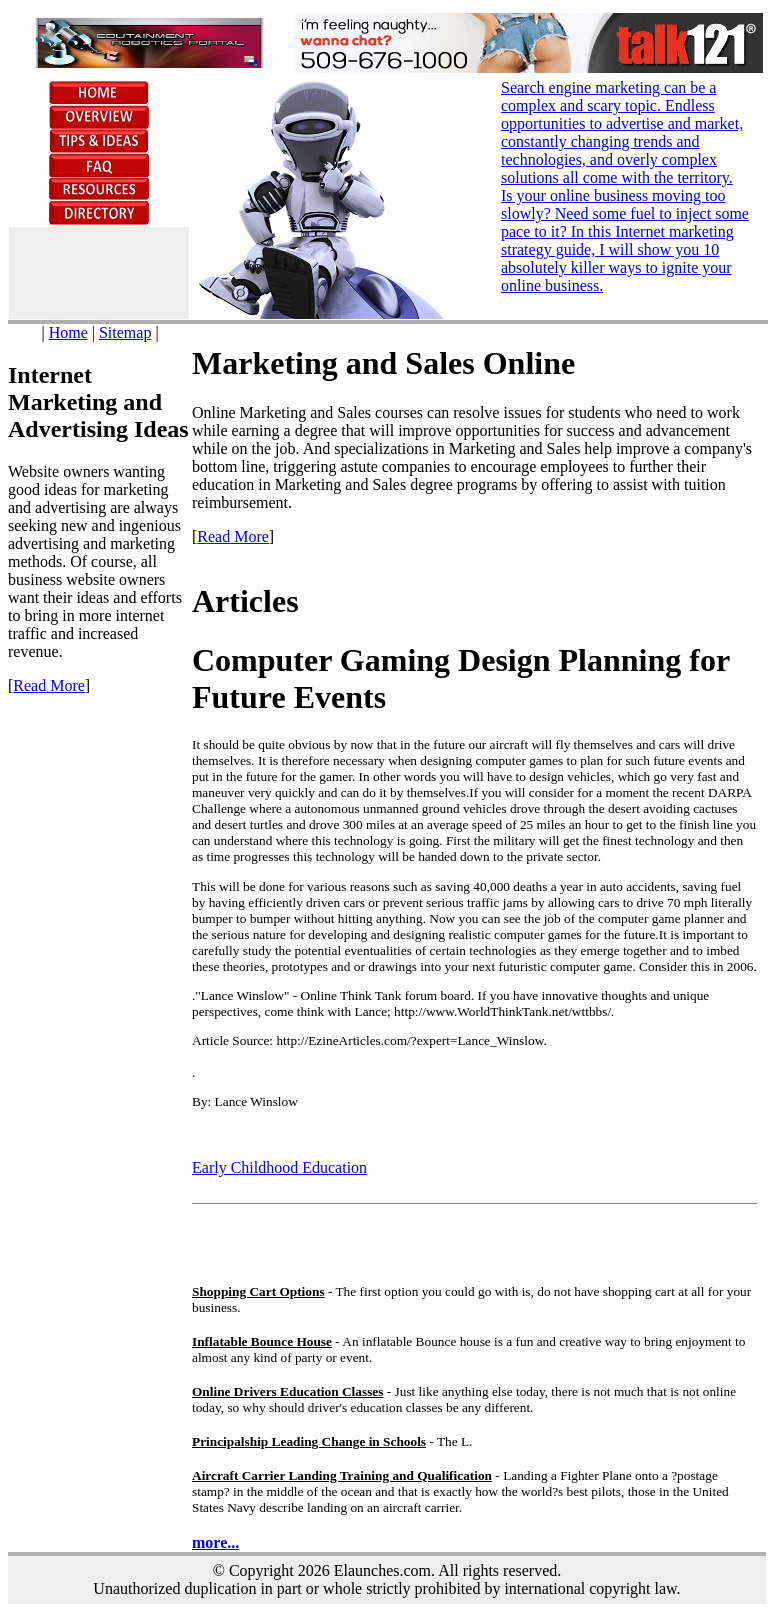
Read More (49, 685)
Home (68, 332)
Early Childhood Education (279, 1167)
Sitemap (125, 332)
